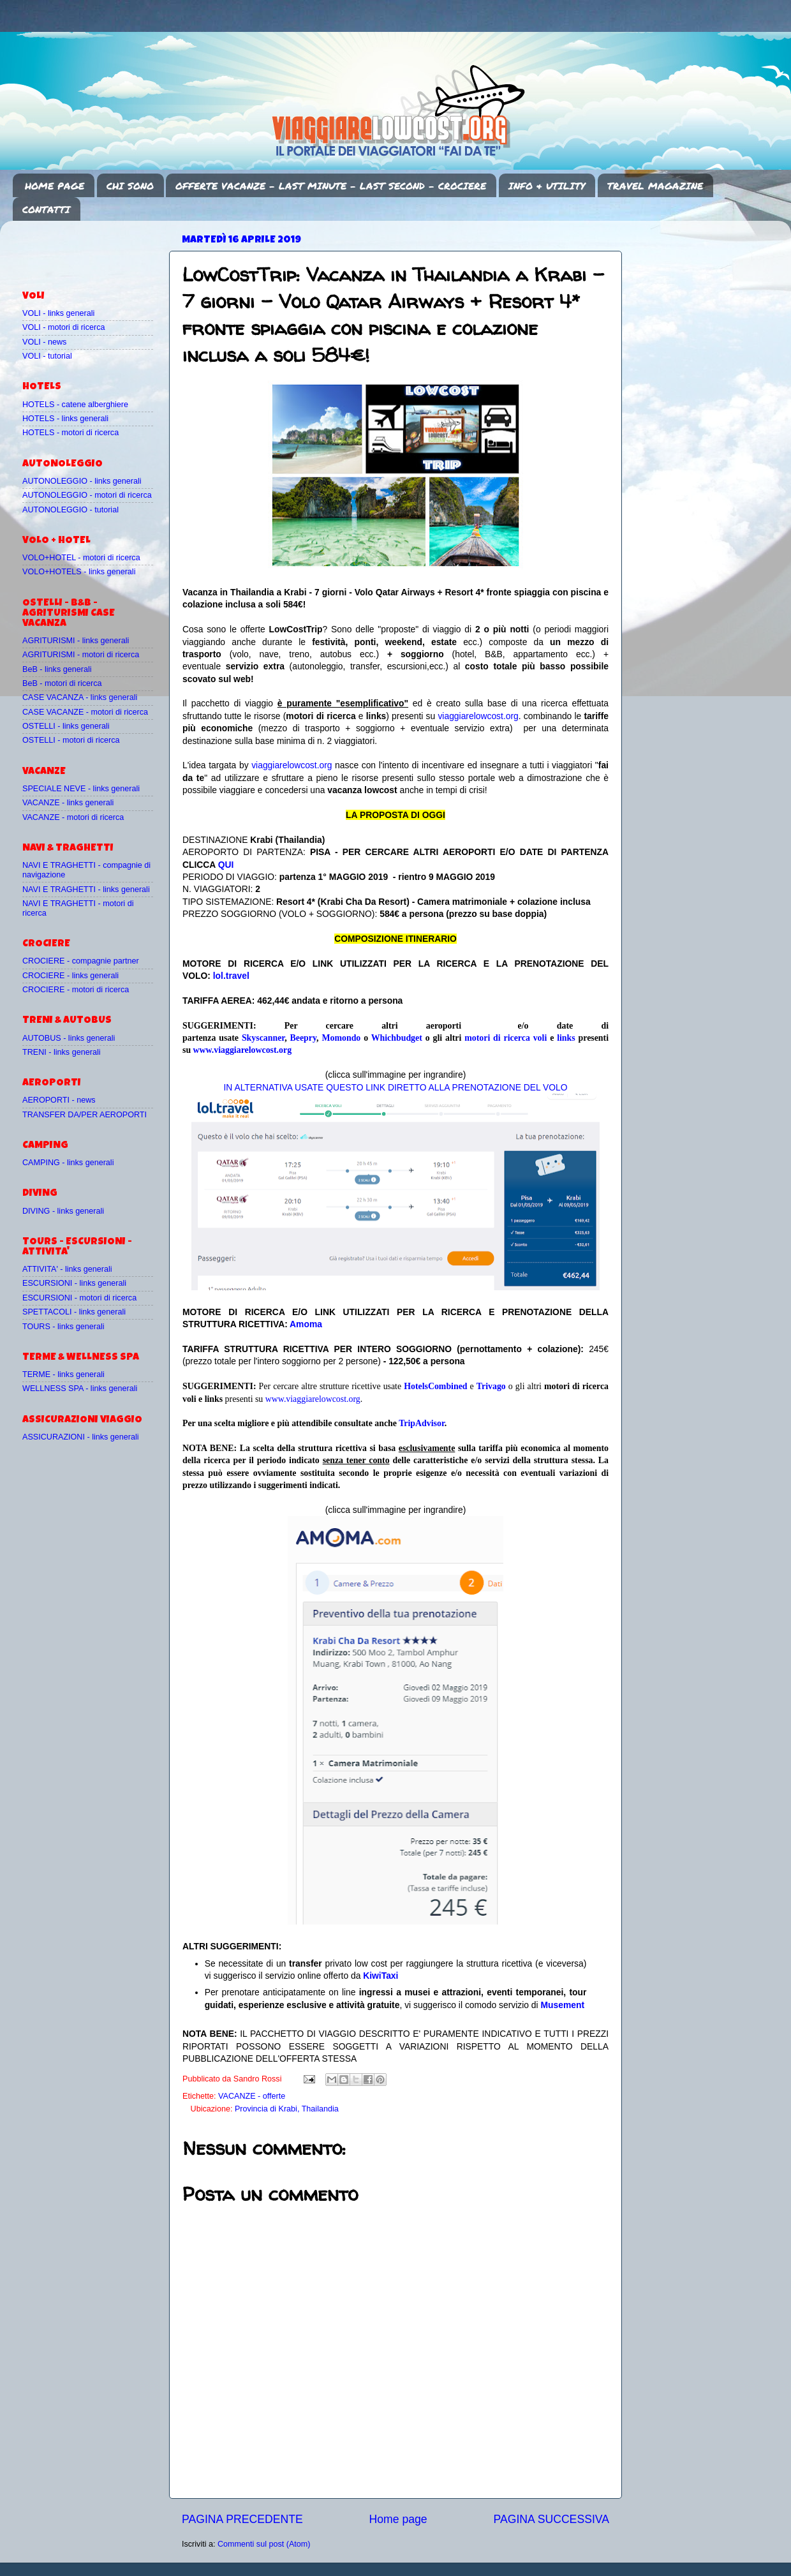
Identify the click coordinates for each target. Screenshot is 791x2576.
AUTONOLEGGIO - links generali (82, 481)
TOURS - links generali (63, 1326)
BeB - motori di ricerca (62, 683)
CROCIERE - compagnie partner (80, 961)
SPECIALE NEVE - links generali (81, 788)
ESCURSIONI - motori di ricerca (79, 1297)
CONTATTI (46, 209)
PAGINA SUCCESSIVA (551, 2519)
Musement (563, 2005)
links (566, 1038)
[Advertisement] (97, 249)
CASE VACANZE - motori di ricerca (85, 712)
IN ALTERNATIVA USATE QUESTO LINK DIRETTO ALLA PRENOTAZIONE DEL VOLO (395, 1087)
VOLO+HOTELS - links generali (78, 571)
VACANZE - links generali (68, 802)
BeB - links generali (57, 669)
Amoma (306, 1324)
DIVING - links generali (63, 1211)
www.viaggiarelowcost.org (242, 1050)
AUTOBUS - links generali (68, 1038)
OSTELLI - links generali (66, 726)
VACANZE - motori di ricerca (73, 817)
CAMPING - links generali (68, 1162)
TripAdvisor (422, 1423)
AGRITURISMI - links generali (75, 640)
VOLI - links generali (58, 313)
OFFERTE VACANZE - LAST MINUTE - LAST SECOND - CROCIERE (330, 186)
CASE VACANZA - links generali (79, 697)
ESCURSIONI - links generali (74, 1283)
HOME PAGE (54, 186)
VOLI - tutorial (47, 356)
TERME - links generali (63, 1374)
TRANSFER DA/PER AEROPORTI (84, 1114)
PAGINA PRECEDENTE (242, 2519)
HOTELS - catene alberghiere (75, 404)
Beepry (303, 1038)
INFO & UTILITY (546, 186)
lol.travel (231, 976)
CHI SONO (130, 186)
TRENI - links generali (61, 1052)
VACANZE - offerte (251, 2096)
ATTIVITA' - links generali (67, 1269)
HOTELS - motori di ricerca (70, 432)
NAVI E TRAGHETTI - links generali (86, 889)
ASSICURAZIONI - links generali (80, 1437)
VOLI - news (44, 342)
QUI (226, 865)
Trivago (491, 1386)
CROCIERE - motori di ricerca (75, 989)
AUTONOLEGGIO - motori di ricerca (87, 495)
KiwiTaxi (380, 1975)
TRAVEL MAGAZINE (655, 186)
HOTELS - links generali (65, 418)
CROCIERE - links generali (70, 975)
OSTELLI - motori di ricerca (71, 740)
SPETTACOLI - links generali (74, 1311)
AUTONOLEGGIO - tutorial (70, 509)
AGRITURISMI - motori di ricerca (80, 654)
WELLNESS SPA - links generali (79, 1388)
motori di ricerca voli (505, 1038)
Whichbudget (396, 1038)
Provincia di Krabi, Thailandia (287, 2108)
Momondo (341, 1038)
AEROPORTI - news (59, 1100)
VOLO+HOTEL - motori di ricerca (81, 557)
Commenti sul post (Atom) (264, 2544)
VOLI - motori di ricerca (63, 327)
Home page (398, 2519)
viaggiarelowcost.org (478, 716)
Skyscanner (263, 1038)
